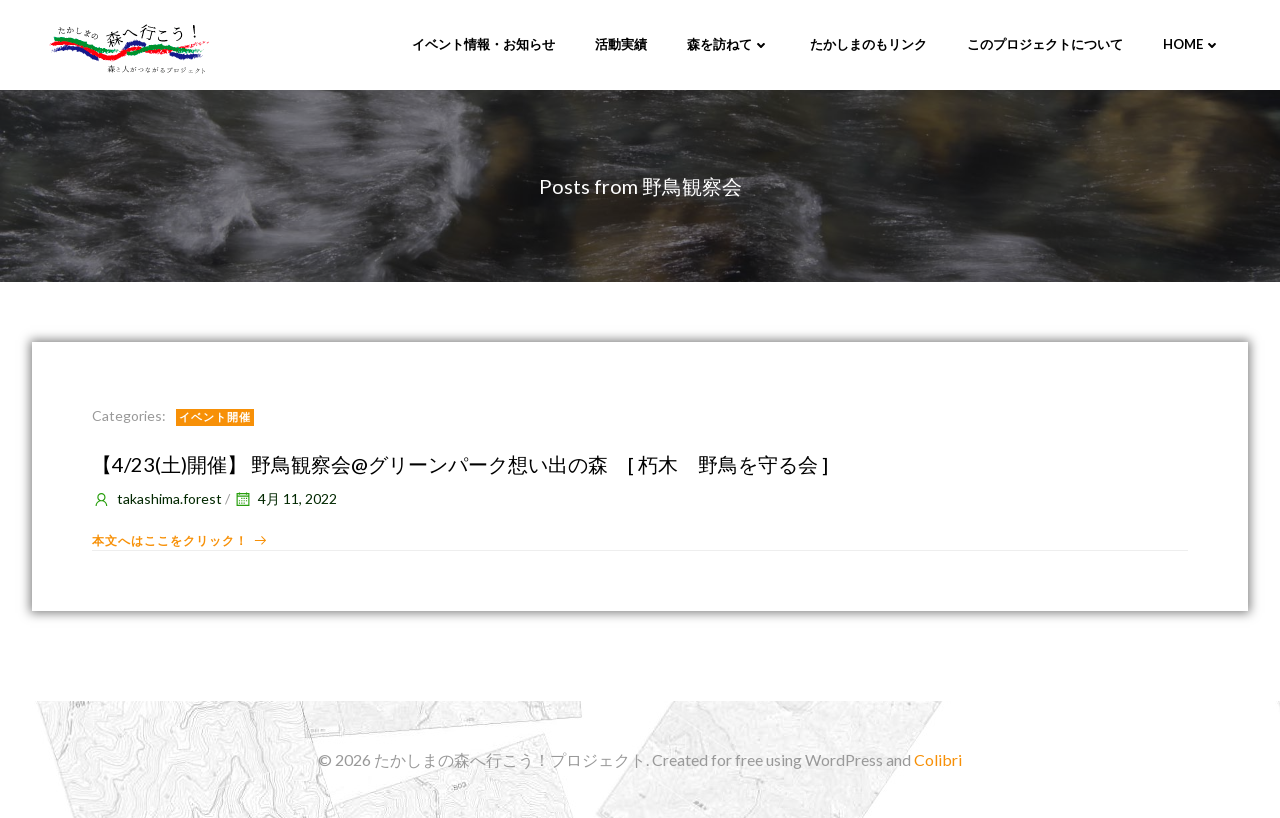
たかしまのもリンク (868, 44)
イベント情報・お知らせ (483, 44)
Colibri (938, 759)
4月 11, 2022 (285, 498)
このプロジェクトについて (1045, 44)
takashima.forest (157, 498)
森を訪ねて (728, 44)
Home (1192, 44)
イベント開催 (215, 416)
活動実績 (621, 44)
